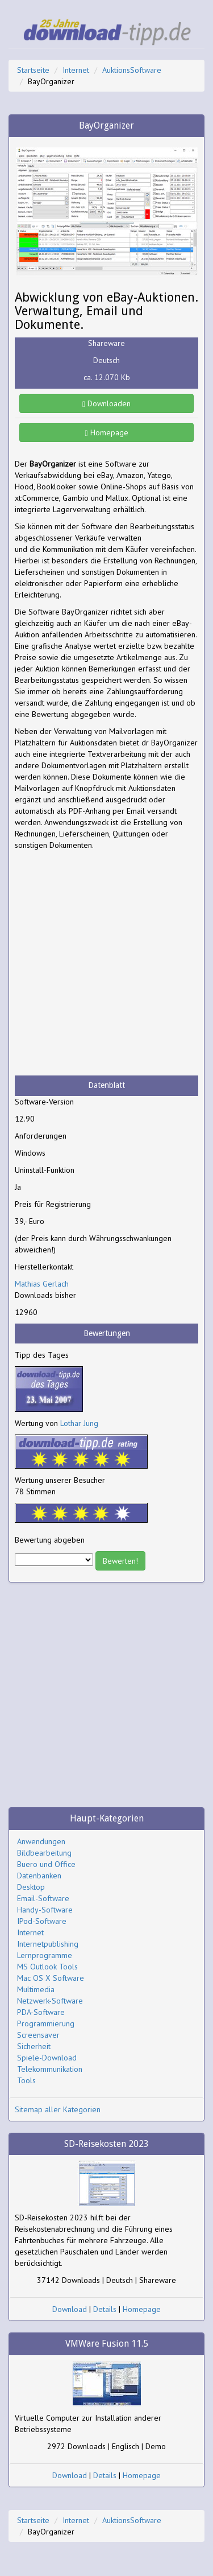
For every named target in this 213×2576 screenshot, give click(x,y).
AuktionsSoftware (131, 70)
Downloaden (106, 403)
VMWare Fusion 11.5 (106, 2343)
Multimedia (36, 1989)
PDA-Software (41, 2012)
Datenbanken (39, 1875)
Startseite (33, 70)
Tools (26, 2080)
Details (104, 2309)
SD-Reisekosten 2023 (106, 2143)
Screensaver (38, 2035)
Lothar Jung (79, 1423)
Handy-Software (45, 1910)
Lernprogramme (44, 1955)
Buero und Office (46, 1864)
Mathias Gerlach (42, 1284)
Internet (75, 70)
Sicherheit (34, 2046)
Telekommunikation (49, 2069)
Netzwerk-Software (50, 2001)
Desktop (31, 1887)
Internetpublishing (47, 1944)
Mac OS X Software (50, 1978)
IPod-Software (41, 1921)
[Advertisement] (106, 963)
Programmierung (45, 2023)
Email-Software (43, 1898)
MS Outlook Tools (47, 1966)
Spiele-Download (47, 2057)
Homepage (106, 432)
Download (69, 2309)
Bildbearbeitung (44, 1853)
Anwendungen (41, 1841)
